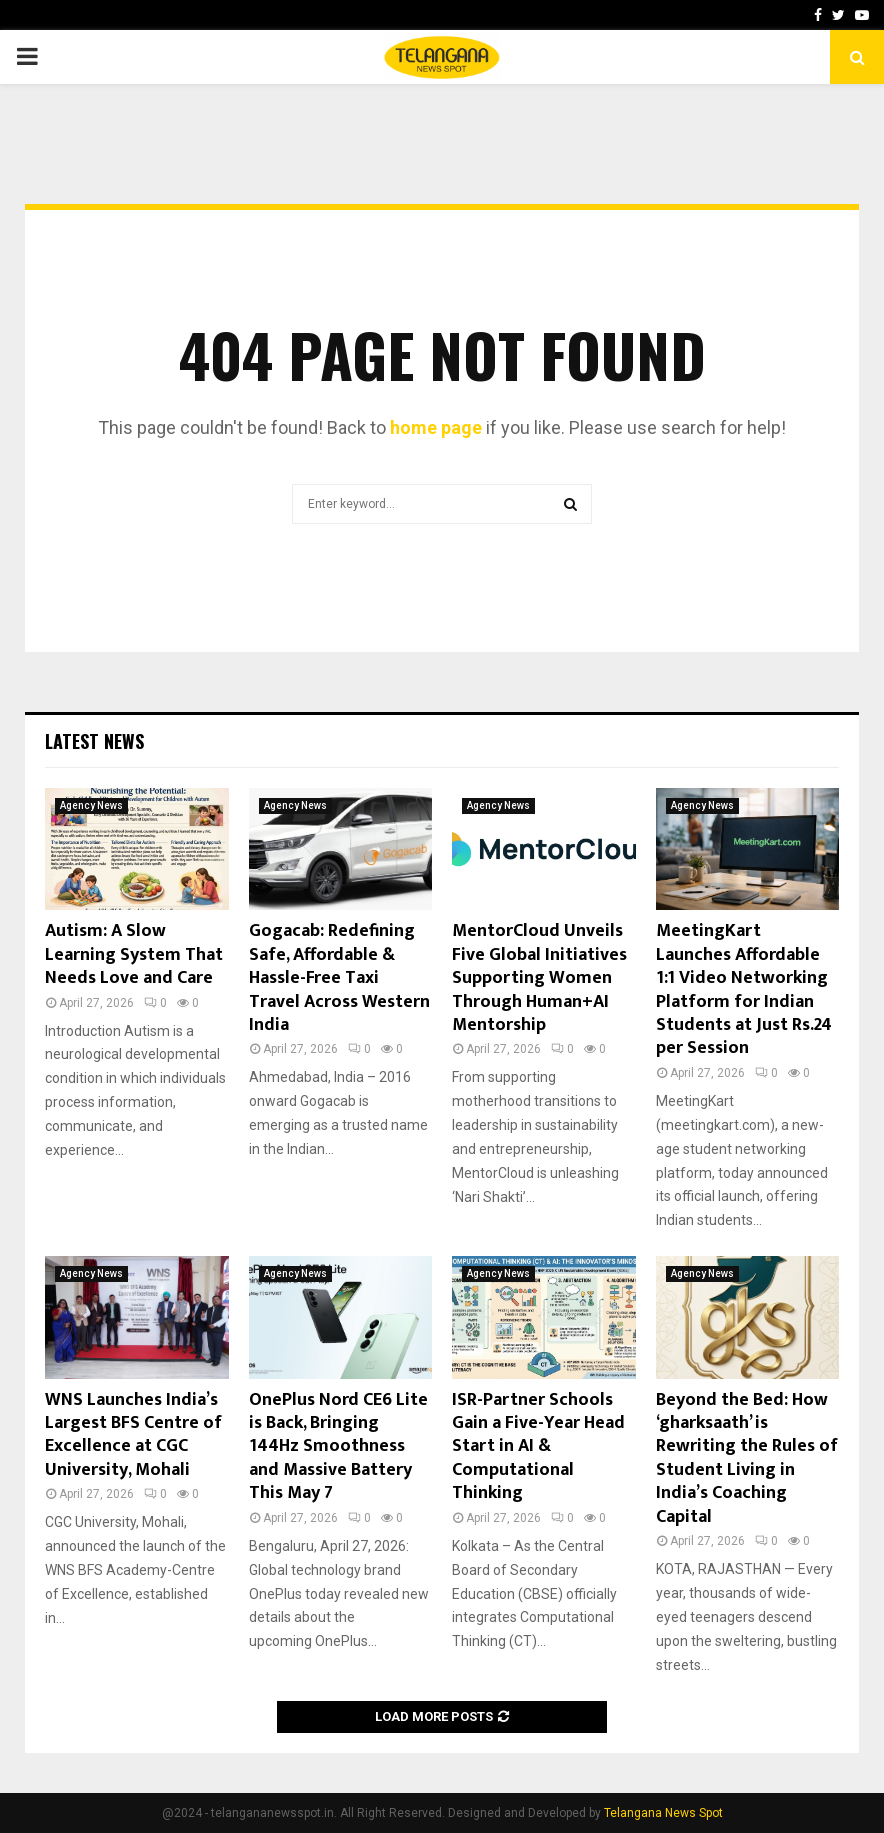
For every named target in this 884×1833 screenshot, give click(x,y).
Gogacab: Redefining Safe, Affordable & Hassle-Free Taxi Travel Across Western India (339, 978)
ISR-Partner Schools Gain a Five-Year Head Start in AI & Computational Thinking (538, 1447)
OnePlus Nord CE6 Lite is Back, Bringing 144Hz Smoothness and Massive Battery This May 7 (338, 1447)
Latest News (94, 741)
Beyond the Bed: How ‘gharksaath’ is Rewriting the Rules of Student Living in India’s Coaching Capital (747, 1458)
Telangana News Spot (663, 1813)
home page (436, 427)
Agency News (91, 805)
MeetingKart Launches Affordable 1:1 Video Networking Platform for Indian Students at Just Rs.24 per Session (744, 989)
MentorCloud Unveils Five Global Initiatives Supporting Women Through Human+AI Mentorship (539, 978)
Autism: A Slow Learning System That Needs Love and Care (134, 954)
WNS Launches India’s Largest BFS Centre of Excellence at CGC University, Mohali (133, 1435)
